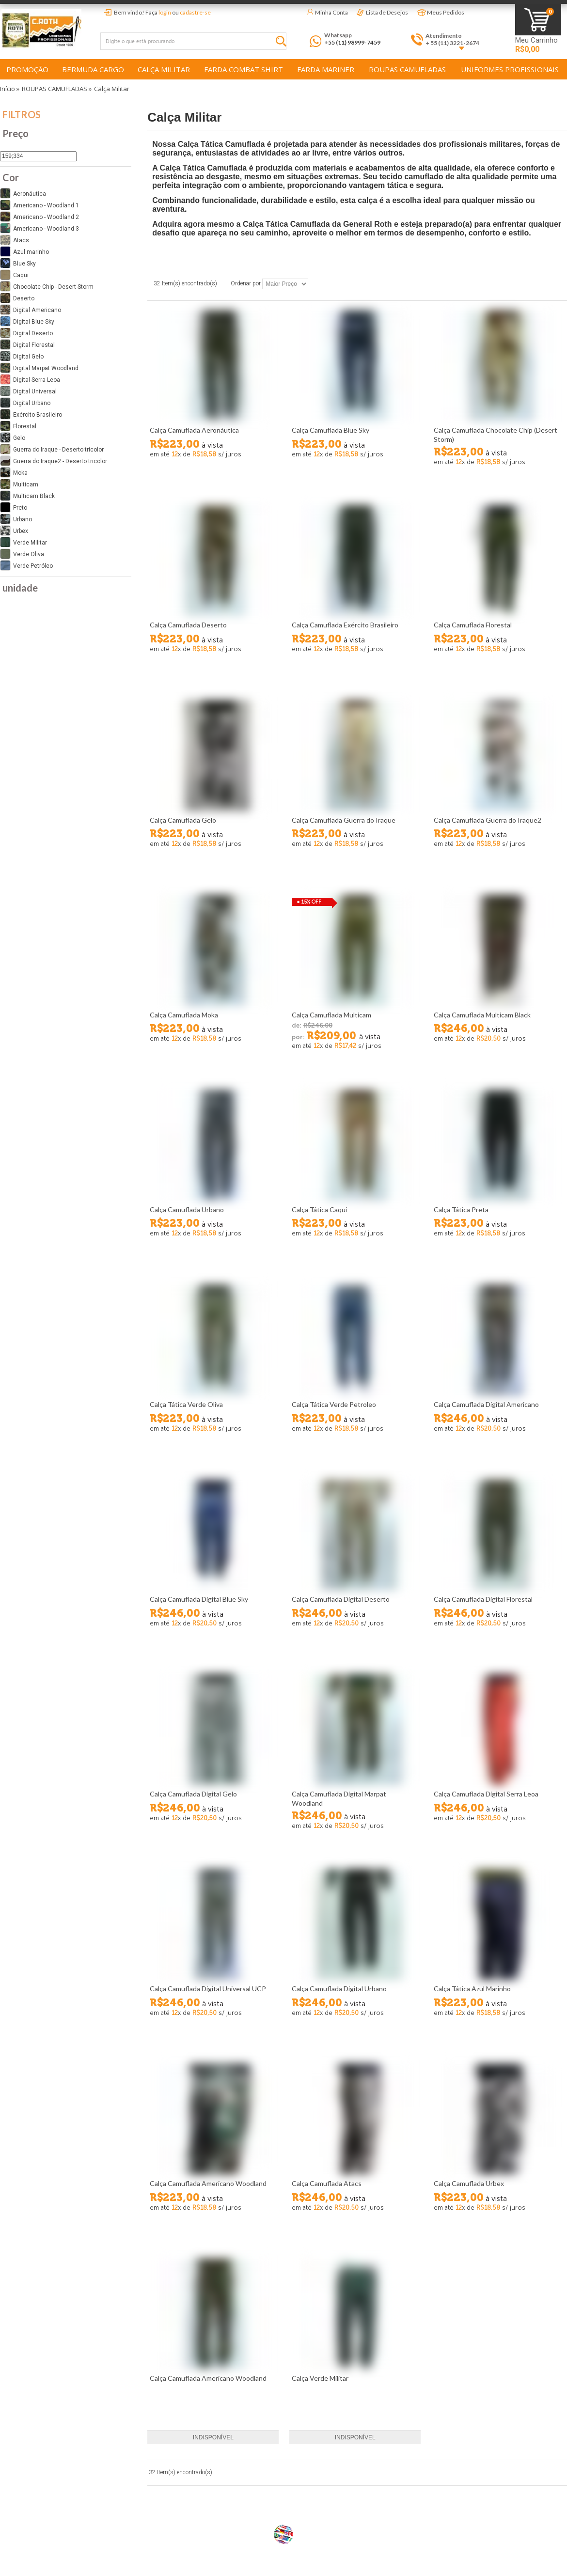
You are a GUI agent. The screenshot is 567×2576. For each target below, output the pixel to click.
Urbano (16, 519)
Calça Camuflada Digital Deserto (341, 1599)
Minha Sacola (538, 19)
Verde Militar (23, 542)
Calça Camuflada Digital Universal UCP (208, 1988)
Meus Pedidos (445, 12)
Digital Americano (30, 309)
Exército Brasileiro (31, 414)
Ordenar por (246, 284)
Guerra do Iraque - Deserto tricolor (52, 449)
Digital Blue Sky (27, 321)
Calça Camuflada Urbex (469, 2183)
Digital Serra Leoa (30, 379)
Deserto (17, 298)
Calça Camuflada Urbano (187, 1209)
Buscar (283, 42)
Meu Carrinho (536, 40)
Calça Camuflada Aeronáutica (194, 430)
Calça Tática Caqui (319, 1209)
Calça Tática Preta (461, 1209)
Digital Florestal (27, 344)
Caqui (14, 274)
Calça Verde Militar (320, 2378)
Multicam (19, 484)
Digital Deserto (26, 333)
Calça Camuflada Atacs (327, 2183)
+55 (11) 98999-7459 (352, 42)
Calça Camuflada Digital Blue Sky (199, 1599)
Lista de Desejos (387, 12)
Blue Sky (18, 263)
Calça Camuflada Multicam (331, 1015)
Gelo (12, 437)
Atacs (14, 239)
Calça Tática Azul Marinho (472, 1988)
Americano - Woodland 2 (39, 216)
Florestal (18, 426)
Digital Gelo (22, 356)
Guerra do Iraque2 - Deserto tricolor (53, 460)
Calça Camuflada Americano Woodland (208, 2183)
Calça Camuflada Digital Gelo (193, 1794)
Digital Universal (28, 391)
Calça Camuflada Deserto (188, 625)
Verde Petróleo (26, 565)
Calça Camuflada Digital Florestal (483, 1599)
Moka (14, 472)
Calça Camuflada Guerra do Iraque (343, 820)
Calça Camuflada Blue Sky (330, 430)
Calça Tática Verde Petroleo (334, 1404)
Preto (13, 507)
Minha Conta (331, 12)
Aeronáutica (23, 193)
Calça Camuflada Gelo (183, 820)
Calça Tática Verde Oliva (186, 1404)
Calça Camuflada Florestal (473, 625)
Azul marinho (24, 251)
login (164, 12)
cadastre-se (195, 12)
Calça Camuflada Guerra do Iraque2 (487, 820)
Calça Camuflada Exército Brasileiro (345, 625)
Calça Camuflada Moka (184, 1015)
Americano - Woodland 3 (39, 228)
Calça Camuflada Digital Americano (486, 1404)
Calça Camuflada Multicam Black (482, 1015)
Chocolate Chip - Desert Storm (47, 286)
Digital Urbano (25, 402)
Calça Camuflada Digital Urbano (339, 1988)
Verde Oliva (22, 553)
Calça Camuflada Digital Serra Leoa (486, 1794)
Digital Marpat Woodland (39, 367)
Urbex (14, 530)
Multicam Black (27, 495)
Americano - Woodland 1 (39, 205)
